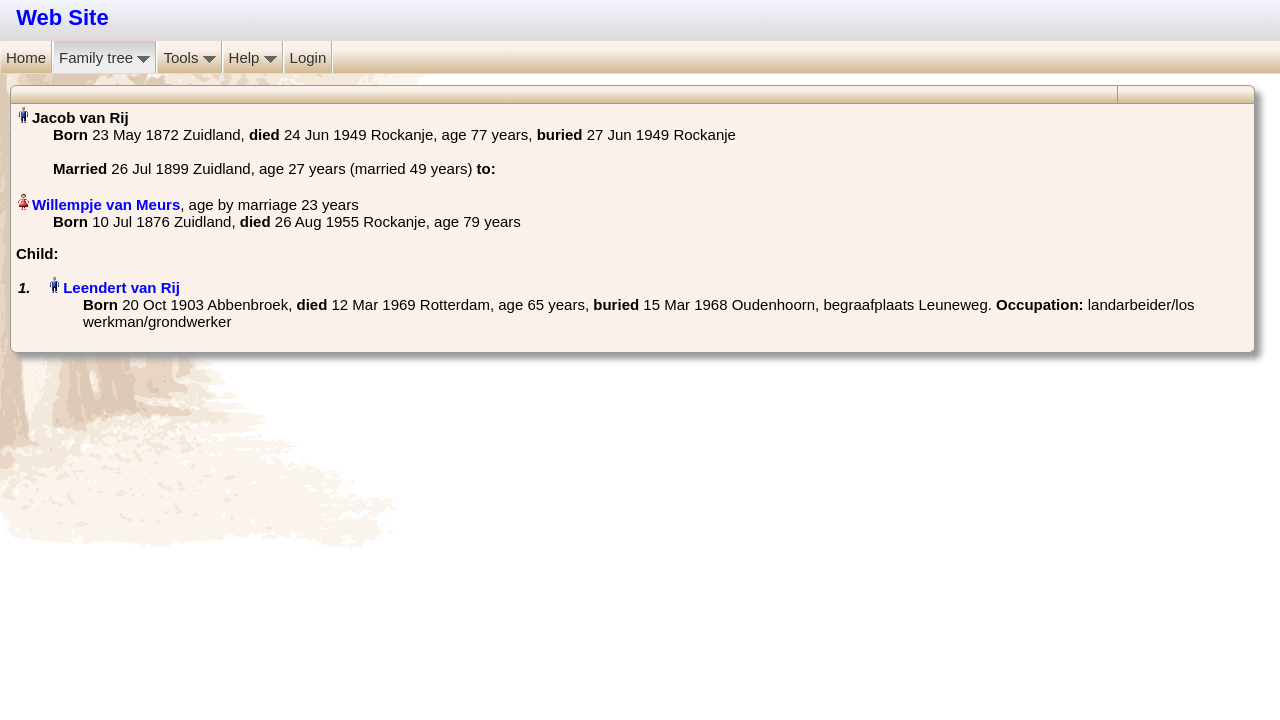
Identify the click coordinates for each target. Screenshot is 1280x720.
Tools (189, 57)
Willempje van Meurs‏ (106, 204)
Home (26, 57)
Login (308, 57)
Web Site (62, 17)
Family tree (104, 57)
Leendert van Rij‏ (121, 287)
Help (253, 57)
